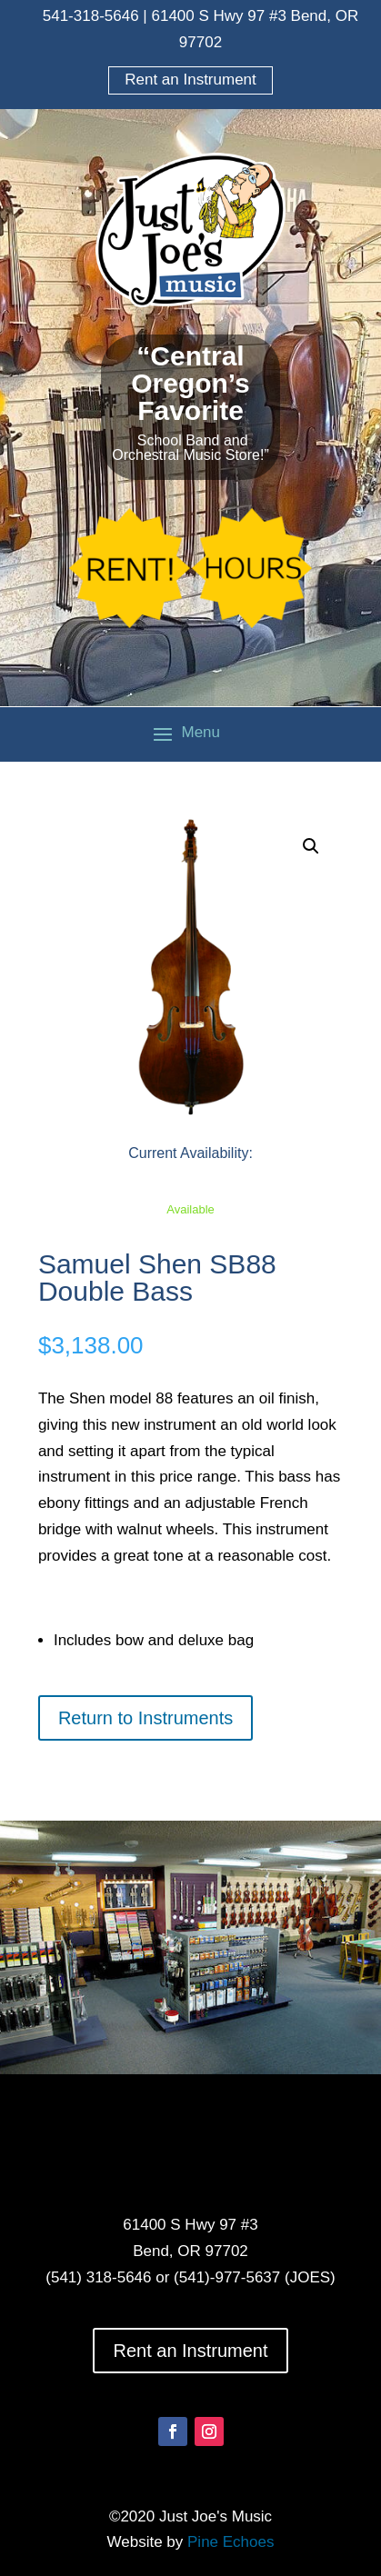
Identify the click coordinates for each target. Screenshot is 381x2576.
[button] (311, 846)
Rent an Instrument (190, 79)
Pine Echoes (230, 2542)
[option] (190, 1952)
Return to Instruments (145, 1718)
